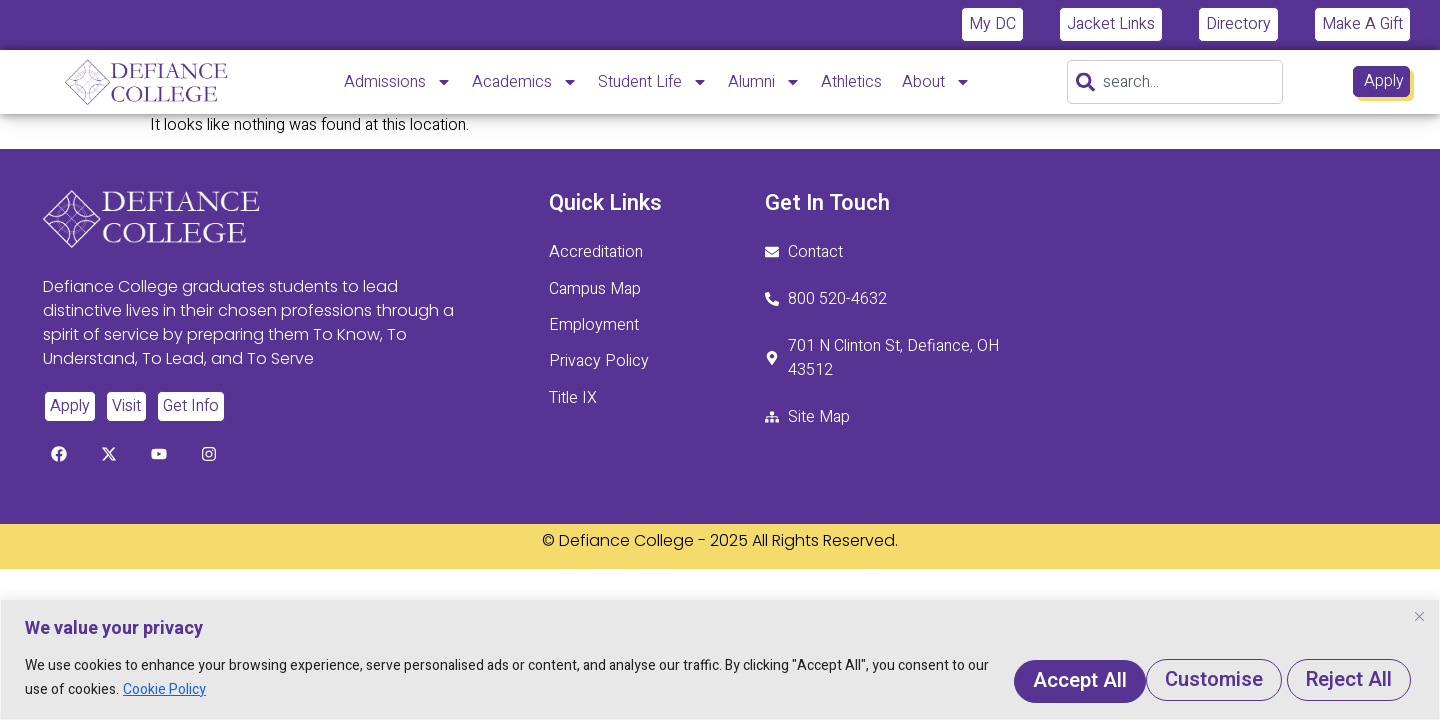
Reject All (1175, 678)
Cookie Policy (258, 690)
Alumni (764, 82)
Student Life (653, 82)
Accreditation (596, 253)
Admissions (398, 82)
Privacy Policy (599, 361)
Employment (594, 325)
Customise (1010, 678)
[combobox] (1175, 82)
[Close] (1419, 618)
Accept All (1337, 678)
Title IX (573, 397)
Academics (525, 82)
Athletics (851, 82)
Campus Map (595, 289)
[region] (720, 660)
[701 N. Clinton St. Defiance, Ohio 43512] (1143, 313)
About (936, 82)
